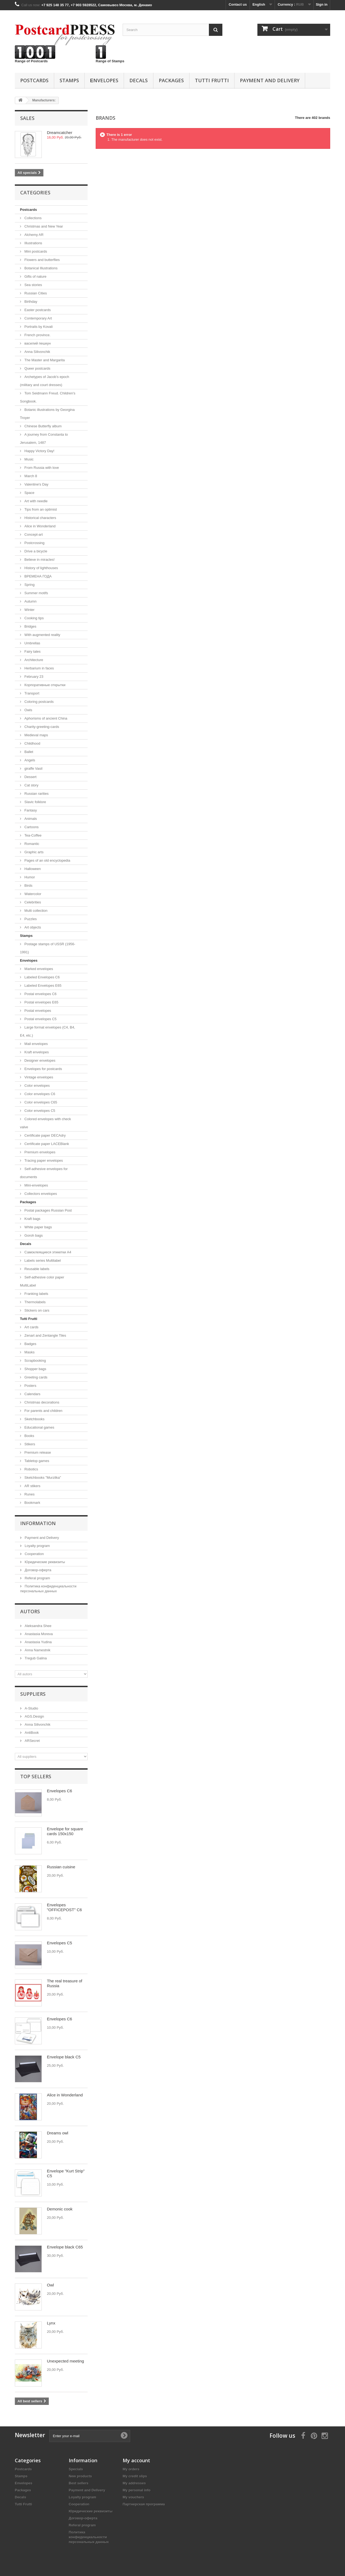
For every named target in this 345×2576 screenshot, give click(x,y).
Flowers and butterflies (41, 260)
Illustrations (32, 243)
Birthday (30, 302)
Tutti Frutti (212, 80)
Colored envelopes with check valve (45, 1123)
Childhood (31, 743)
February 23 (33, 677)
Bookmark (31, 1503)
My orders (131, 2469)
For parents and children (43, 1411)
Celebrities (32, 902)
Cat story (31, 785)
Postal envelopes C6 (40, 994)
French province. (36, 335)
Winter (28, 610)
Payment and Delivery (269, 80)
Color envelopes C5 (39, 1111)
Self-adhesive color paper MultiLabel (42, 1281)
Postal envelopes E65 (40, 1002)
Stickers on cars (36, 1310)
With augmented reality (41, 635)
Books (28, 1436)
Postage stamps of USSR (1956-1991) (47, 948)
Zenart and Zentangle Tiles (44, 1335)
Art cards (31, 1327)
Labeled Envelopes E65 (42, 985)
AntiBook (31, 1733)
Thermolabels (34, 1302)
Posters (29, 1386)
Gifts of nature (34, 276)
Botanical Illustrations (40, 268)
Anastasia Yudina (38, 1642)
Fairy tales (32, 651)
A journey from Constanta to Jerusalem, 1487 (44, 438)
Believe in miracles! (39, 560)
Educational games (38, 1427)
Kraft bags (31, 1219)
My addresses (134, 2483)
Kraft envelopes (36, 1052)
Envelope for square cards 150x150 (65, 1831)
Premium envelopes (39, 1152)
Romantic (31, 844)
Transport (31, 693)
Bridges (29, 626)
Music (28, 459)
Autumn (29, 601)
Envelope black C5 (64, 2057)
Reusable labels (36, 1269)
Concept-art (33, 534)
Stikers (29, 1444)
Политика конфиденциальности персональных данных (89, 2537)
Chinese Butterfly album (42, 426)
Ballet (28, 752)
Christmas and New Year (43, 226)
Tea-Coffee (32, 835)
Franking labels (35, 1294)
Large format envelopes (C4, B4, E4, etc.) (47, 1031)
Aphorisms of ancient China (45, 718)
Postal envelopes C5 (40, 1019)
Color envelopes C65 (40, 1102)
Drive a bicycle (35, 551)
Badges (29, 1344)
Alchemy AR (33, 235)
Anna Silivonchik (36, 352)
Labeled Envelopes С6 (41, 977)
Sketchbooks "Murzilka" (42, 1478)
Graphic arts (33, 852)
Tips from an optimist (40, 509)
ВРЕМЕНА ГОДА (37, 576)
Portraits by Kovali (38, 327)
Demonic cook (60, 2209)
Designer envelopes (39, 1060)
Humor (29, 877)
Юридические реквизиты (44, 1562)
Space (28, 493)
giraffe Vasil (32, 768)
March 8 (30, 476)
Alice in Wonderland (39, 526)
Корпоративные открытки (44, 685)
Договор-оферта (37, 1570)
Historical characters (39, 518)
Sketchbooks (33, 1419)
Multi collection (35, 911)
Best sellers (78, 2483)
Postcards (34, 80)
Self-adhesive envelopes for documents (44, 1173)
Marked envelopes (38, 969)
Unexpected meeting (65, 2361)
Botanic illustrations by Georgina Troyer (47, 414)
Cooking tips (33, 618)
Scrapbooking (34, 1360)
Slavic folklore (34, 802)
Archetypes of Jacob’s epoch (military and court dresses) (44, 381)
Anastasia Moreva (38, 1634)
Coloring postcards (38, 702)
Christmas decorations (41, 1402)
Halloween (32, 869)
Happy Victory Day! (38, 451)
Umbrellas (31, 643)
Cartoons (31, 827)
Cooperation (34, 1554)
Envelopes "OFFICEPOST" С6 (64, 1907)
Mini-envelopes (35, 1185)
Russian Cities (35, 293)
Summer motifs (35, 593)
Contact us (238, 4)
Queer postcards (36, 368)
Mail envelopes (35, 1044)
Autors (30, 1611)
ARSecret (32, 1741)
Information (38, 1523)
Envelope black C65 (65, 2247)
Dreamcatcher (59, 132)
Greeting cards (35, 1377)
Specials (76, 2469)
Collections (32, 218)
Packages (171, 80)
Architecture (33, 660)
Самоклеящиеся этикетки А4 (47, 1252)
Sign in (321, 4)
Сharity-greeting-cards (41, 727)
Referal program (37, 1578)
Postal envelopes (37, 1011)
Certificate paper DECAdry (44, 1135)
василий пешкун (37, 343)
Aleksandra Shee (37, 1626)
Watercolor (32, 894)
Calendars (31, 1394)
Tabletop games (36, 1461)
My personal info (136, 2490)
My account (136, 2460)
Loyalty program (37, 1546)
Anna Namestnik (37, 1650)
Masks (28, 1352)
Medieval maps (35, 735)
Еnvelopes (104, 80)
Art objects (32, 927)
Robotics (30, 1469)
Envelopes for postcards (42, 1069)
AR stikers (31, 1486)
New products (80, 2476)
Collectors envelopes (40, 1194)
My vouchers (133, 2497)
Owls (27, 710)
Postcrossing (33, 543)
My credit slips (135, 2476)
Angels (29, 760)
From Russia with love (41, 468)
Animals (30, 819)
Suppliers (33, 1694)
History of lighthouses (40, 568)
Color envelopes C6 (39, 1094)
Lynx (51, 2323)
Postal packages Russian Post (47, 1210)
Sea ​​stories (32, 285)
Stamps (69, 80)
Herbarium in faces (38, 668)
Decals (138, 80)
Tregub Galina (35, 1658)
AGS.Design (34, 1716)
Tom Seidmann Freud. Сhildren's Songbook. (47, 397)
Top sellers (35, 1776)
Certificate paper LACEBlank (46, 1144)
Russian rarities (36, 794)
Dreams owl (57, 2133)
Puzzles (30, 919)
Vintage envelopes (38, 1077)
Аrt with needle (35, 501)
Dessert (29, 777)
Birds (27, 885)
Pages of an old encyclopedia (46, 860)
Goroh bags (33, 1235)
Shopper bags (34, 1369)
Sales (27, 118)
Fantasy (30, 810)
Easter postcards (37, 310)
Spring (28, 585)
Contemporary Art (37, 318)
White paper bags (37, 1227)
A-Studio (31, 1708)
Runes (28, 1494)
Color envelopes (36, 1086)
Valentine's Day (36, 484)
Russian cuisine (61, 1867)
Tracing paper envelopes (43, 1160)
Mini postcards (35, 251)
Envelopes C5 (59, 1943)
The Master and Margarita (44, 360)
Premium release (37, 1452)
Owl (50, 2285)
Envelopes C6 (59, 1791)
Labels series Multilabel (42, 1260)
